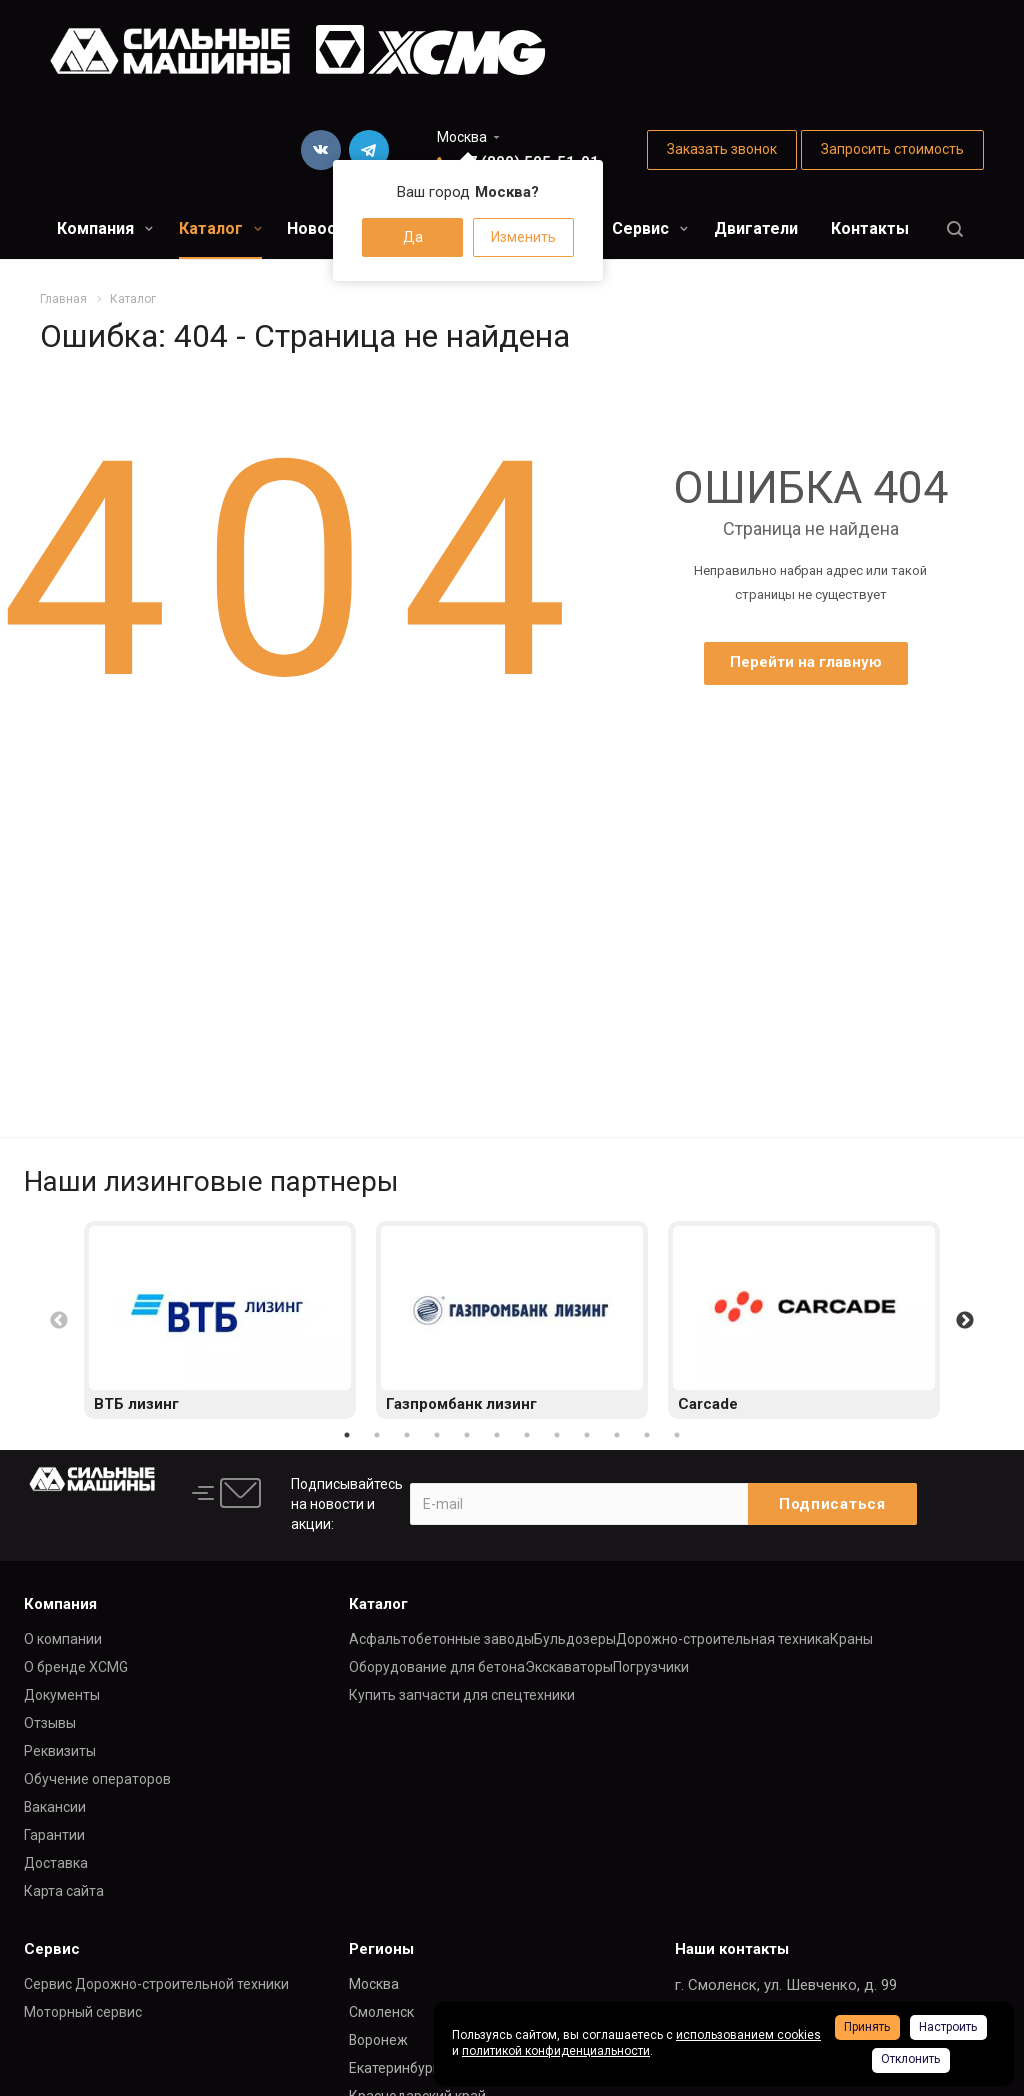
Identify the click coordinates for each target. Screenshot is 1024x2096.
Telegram (369, 150)
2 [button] (377, 1435)
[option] (220, 1320)
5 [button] (467, 1435)
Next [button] (965, 1321)
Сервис (650, 228)
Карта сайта (64, 1891)
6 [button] (497, 1435)
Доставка (56, 1863)
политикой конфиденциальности (556, 2051)
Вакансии (55, 1807)
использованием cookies (748, 2035)
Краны (851, 1639)
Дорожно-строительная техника (723, 1639)
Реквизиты (60, 1751)
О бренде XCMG (76, 1667)
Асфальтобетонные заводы (441, 1639)
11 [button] (647, 1435)
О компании (63, 1639)
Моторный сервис (83, 2012)
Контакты (870, 228)
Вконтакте (321, 150)
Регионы (381, 1949)
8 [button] (557, 1435)
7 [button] (527, 1435)
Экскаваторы (569, 1667)
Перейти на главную (806, 662)
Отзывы (50, 1723)
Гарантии (54, 1835)
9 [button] (587, 1435)
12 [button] (677, 1435)
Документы (62, 1695)
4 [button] (437, 1435)
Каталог (220, 228)
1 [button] (347, 1435)
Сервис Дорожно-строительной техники (156, 1984)
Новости (320, 228)
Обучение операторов (97, 1779)
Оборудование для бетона (437, 1667)
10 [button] (617, 1435)
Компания (105, 228)
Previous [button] (59, 1321)
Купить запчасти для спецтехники (462, 1695)
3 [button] (407, 1435)
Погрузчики (651, 1667)
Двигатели (756, 228)
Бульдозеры (575, 1639)
